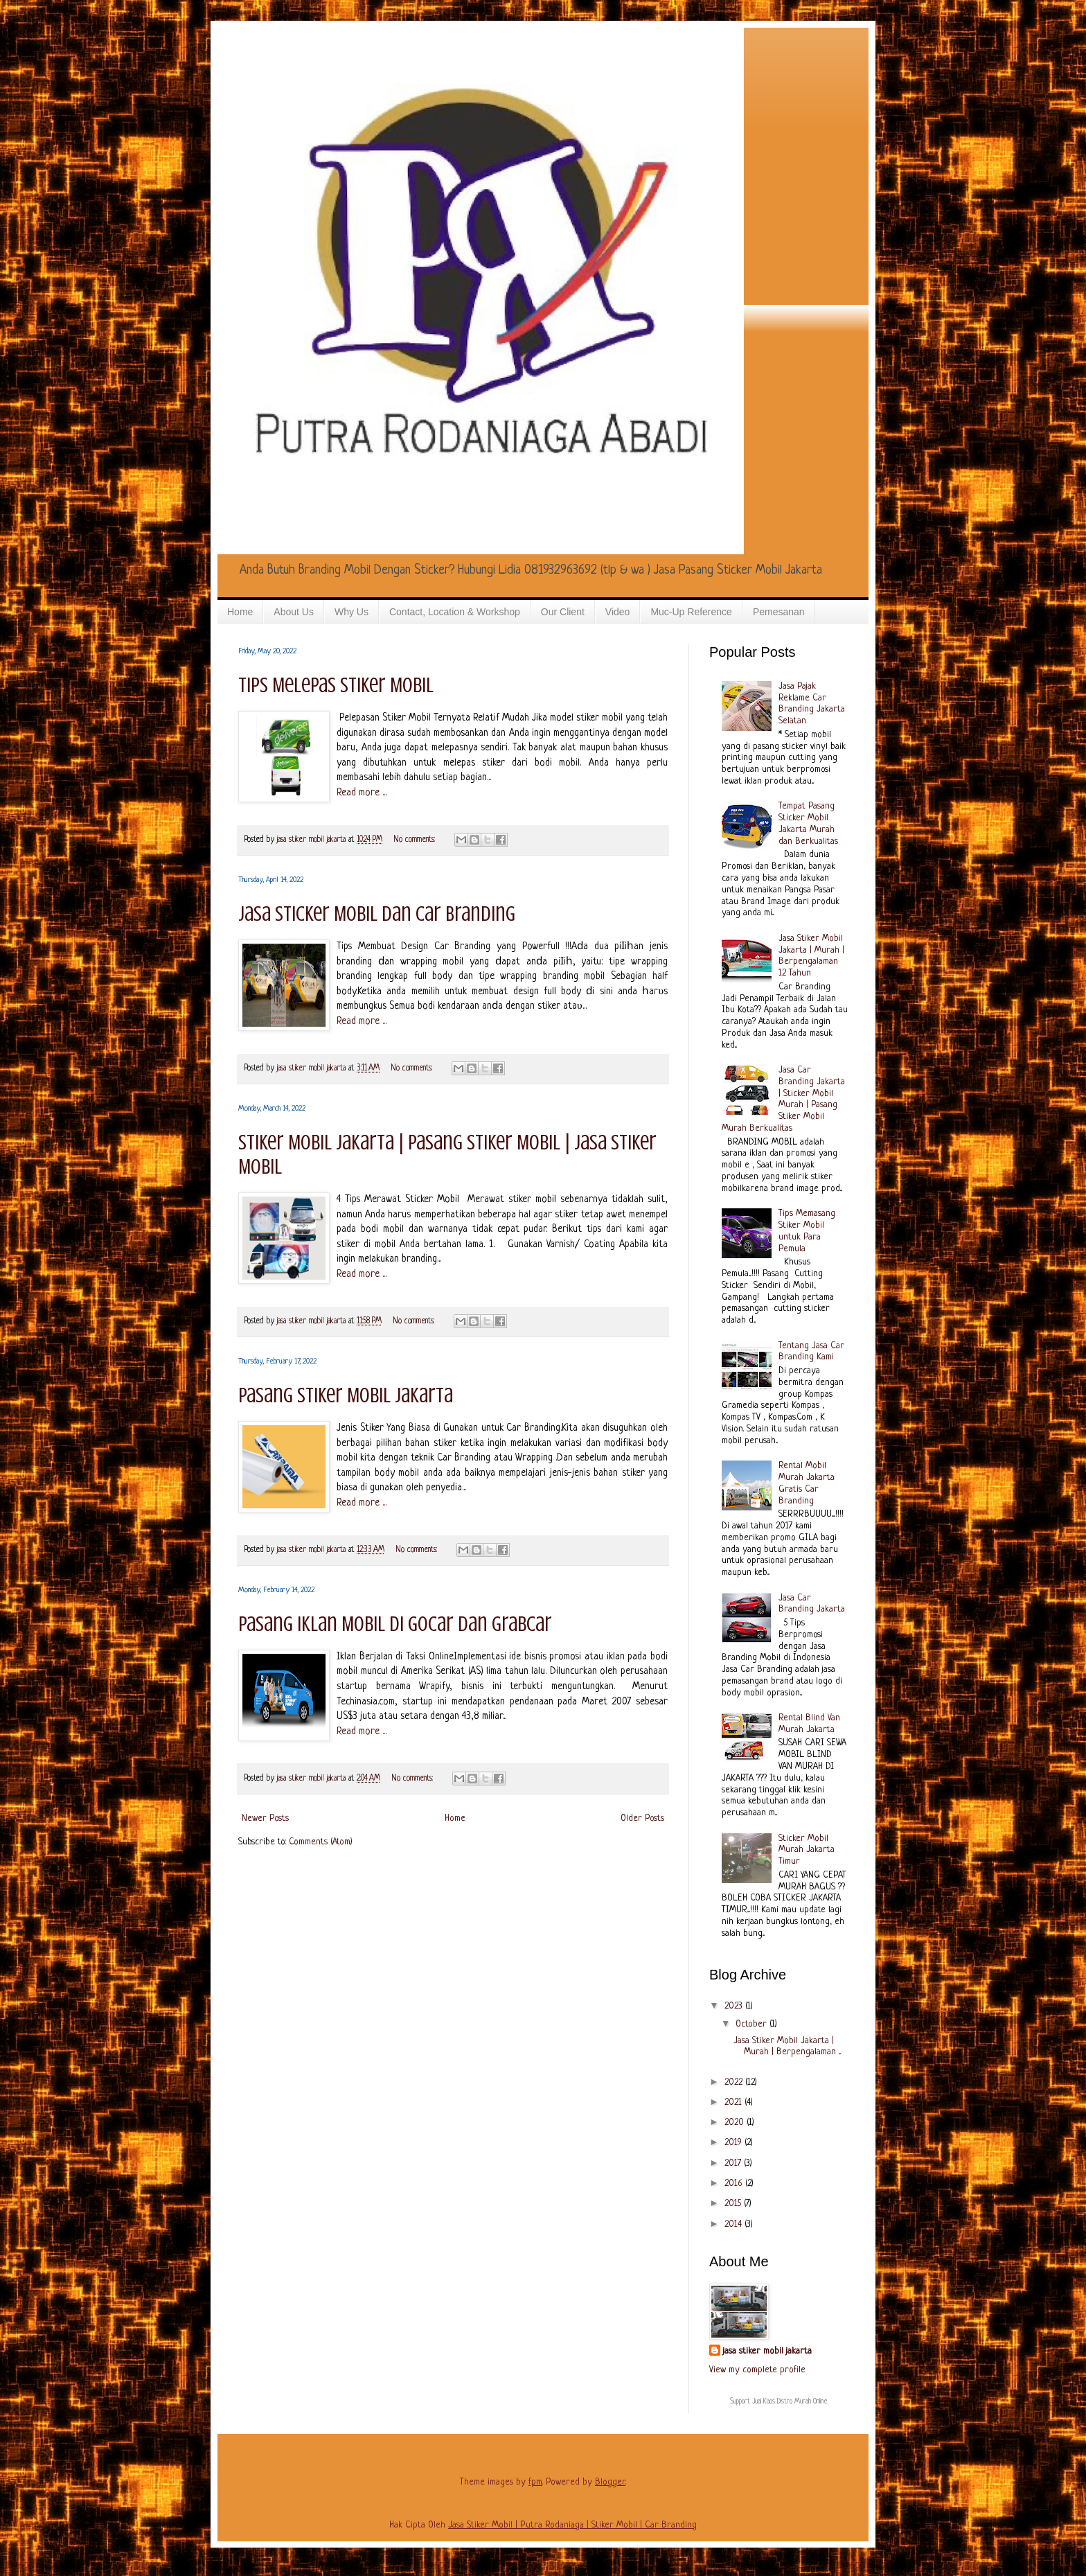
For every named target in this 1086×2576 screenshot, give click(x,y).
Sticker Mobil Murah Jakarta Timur (806, 1850)
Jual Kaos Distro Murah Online (790, 2402)
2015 (734, 2203)
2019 (734, 2142)
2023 (734, 2006)
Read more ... (361, 792)
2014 (734, 2224)
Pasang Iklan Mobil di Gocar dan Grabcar (395, 1624)
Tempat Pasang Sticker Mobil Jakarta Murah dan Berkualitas (808, 823)
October (752, 2024)
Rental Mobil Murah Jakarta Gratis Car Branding (806, 1483)
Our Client (563, 611)
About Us (294, 611)
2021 (734, 2102)
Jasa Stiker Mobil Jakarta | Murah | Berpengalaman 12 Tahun (811, 955)
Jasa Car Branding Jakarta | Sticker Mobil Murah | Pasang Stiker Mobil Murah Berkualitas (784, 1099)
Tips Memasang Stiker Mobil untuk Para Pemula (806, 1230)
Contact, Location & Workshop (454, 611)
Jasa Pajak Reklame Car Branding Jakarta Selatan (811, 703)
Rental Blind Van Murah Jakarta (809, 1724)
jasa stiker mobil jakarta (312, 840)
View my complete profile (757, 2370)
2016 (734, 2183)
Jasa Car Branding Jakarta (811, 1604)
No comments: (416, 840)
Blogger (610, 2482)
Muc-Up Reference (691, 611)
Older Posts (642, 1818)
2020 (735, 2122)
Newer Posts (265, 1818)
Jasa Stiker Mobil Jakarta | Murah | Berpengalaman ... (787, 2047)
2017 (734, 2163)
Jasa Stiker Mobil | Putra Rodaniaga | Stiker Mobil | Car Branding (572, 2525)
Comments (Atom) (321, 1842)
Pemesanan (779, 611)
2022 (734, 2082)
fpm (535, 2482)
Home (240, 611)
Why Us (351, 611)
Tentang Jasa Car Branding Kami (811, 1352)
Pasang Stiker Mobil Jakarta (345, 1395)
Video (617, 611)
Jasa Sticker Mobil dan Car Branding (376, 914)
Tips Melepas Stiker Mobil (336, 685)
